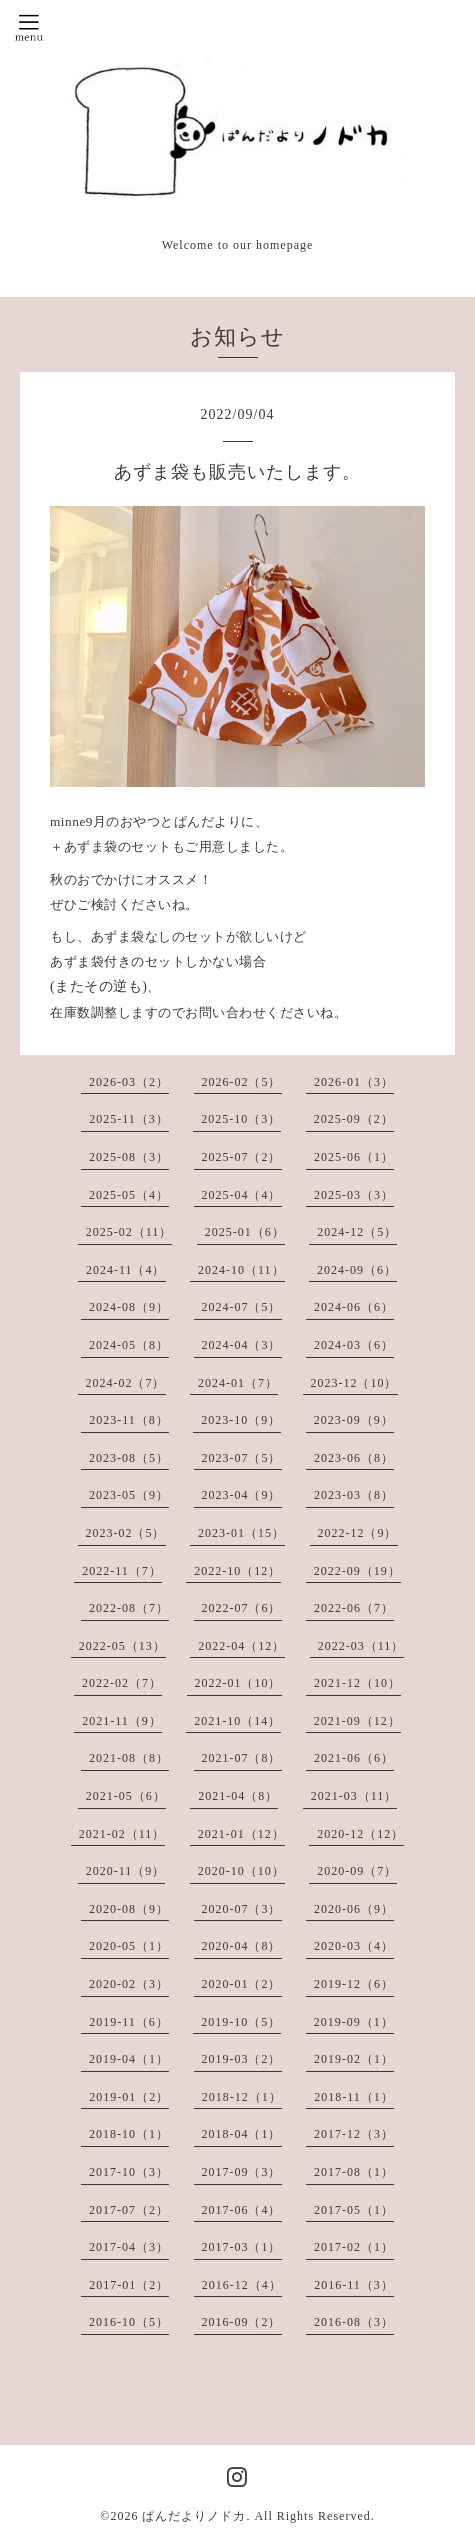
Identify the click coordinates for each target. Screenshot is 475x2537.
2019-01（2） (129, 2097)
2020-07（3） (242, 1909)
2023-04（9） (242, 1495)
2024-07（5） (242, 1307)
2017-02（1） (354, 2247)
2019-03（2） (242, 2059)
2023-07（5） (242, 1458)
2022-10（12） (237, 1571)
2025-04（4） (242, 1195)
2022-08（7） (129, 1608)
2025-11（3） (129, 1119)
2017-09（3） (242, 2172)
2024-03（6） (354, 1345)
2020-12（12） (360, 1834)
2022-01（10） (238, 1683)
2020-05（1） (129, 1946)
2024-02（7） (126, 1383)
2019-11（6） (129, 2022)
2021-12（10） (357, 1683)
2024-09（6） (357, 1270)
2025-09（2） (354, 1119)
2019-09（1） (354, 2022)
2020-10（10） (241, 1871)
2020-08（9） (129, 1909)
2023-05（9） (129, 1495)
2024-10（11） (241, 1270)
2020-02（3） (129, 1984)
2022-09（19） (357, 1571)
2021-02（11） (122, 1834)
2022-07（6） (242, 1608)
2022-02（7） (122, 1683)
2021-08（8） (129, 1758)
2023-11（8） (129, 1420)
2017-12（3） (354, 2134)
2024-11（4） (126, 1270)
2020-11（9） (126, 1871)
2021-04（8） (238, 1796)
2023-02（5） (126, 1533)
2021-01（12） (241, 1834)
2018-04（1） (242, 2134)
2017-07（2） (129, 2210)
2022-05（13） (122, 1646)
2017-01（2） (129, 2285)
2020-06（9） (354, 1909)
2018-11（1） (354, 2097)
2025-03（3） (354, 1195)
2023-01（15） (241, 1533)
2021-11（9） (122, 1721)
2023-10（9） (241, 1420)
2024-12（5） (357, 1232)
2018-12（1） (242, 2097)
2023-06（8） (354, 1458)
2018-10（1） (129, 2134)
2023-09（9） (354, 1420)
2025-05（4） (129, 1195)
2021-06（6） (354, 1758)
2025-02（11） (129, 1232)
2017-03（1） (242, 2247)
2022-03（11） (361, 1646)
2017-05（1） (354, 2210)
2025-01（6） (245, 1232)
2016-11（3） (354, 2285)
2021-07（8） (242, 1758)
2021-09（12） (357, 1721)
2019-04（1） (129, 2059)
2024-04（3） (242, 1345)
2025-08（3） (129, 1157)
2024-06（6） (354, 1307)
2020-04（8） (242, 1946)
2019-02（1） (354, 2059)
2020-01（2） (242, 1984)
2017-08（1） (354, 2172)
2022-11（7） (122, 1571)
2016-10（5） (129, 2322)
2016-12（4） (242, 2285)
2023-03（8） (354, 1495)
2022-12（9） (358, 1533)
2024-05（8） (129, 1345)
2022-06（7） (354, 1608)
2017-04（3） (129, 2247)
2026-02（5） (242, 1082)
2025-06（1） (354, 1157)
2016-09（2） (242, 2322)
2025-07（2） (242, 1157)
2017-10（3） (129, 2172)
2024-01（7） (238, 1383)
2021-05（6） (126, 1796)
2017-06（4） (242, 2210)
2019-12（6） (354, 1984)
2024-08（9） (129, 1307)
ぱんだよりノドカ (194, 2516)
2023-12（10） (354, 1383)
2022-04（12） (241, 1646)
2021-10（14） (237, 1721)
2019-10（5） (241, 2022)
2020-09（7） (357, 1871)
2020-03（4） (354, 1946)
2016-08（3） (354, 2322)
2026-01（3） (354, 1082)
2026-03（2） (129, 1082)
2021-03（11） (354, 1796)
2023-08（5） (129, 1458)
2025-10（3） (241, 1119)
